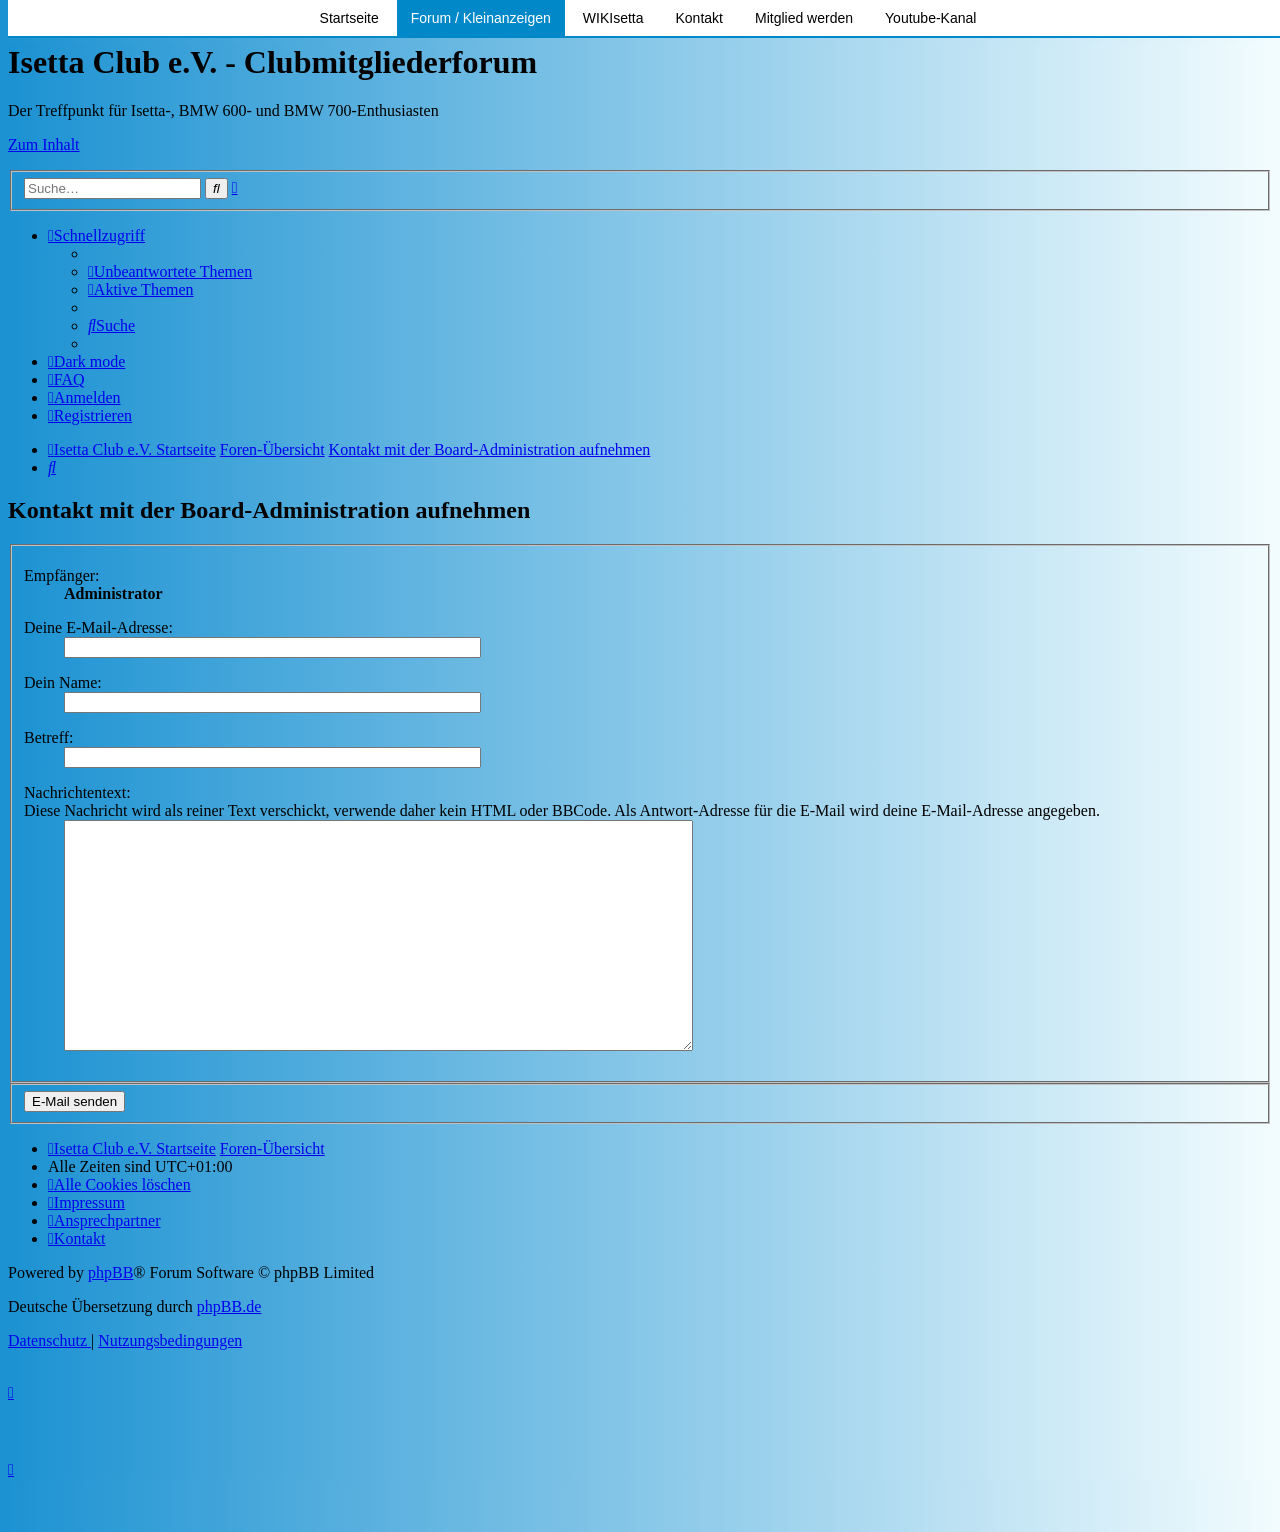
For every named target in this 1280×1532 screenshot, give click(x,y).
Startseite (349, 18)
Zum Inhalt (44, 144)
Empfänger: (62, 575)
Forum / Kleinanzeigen (481, 18)
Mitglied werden (804, 18)
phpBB (110, 1317)
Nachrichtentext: (77, 792)
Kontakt (699, 18)
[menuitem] (170, 271)
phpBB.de (229, 1351)
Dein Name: (63, 682)
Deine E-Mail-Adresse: (98, 627)
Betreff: (48, 737)
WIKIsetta (613, 18)
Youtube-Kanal (930, 18)
